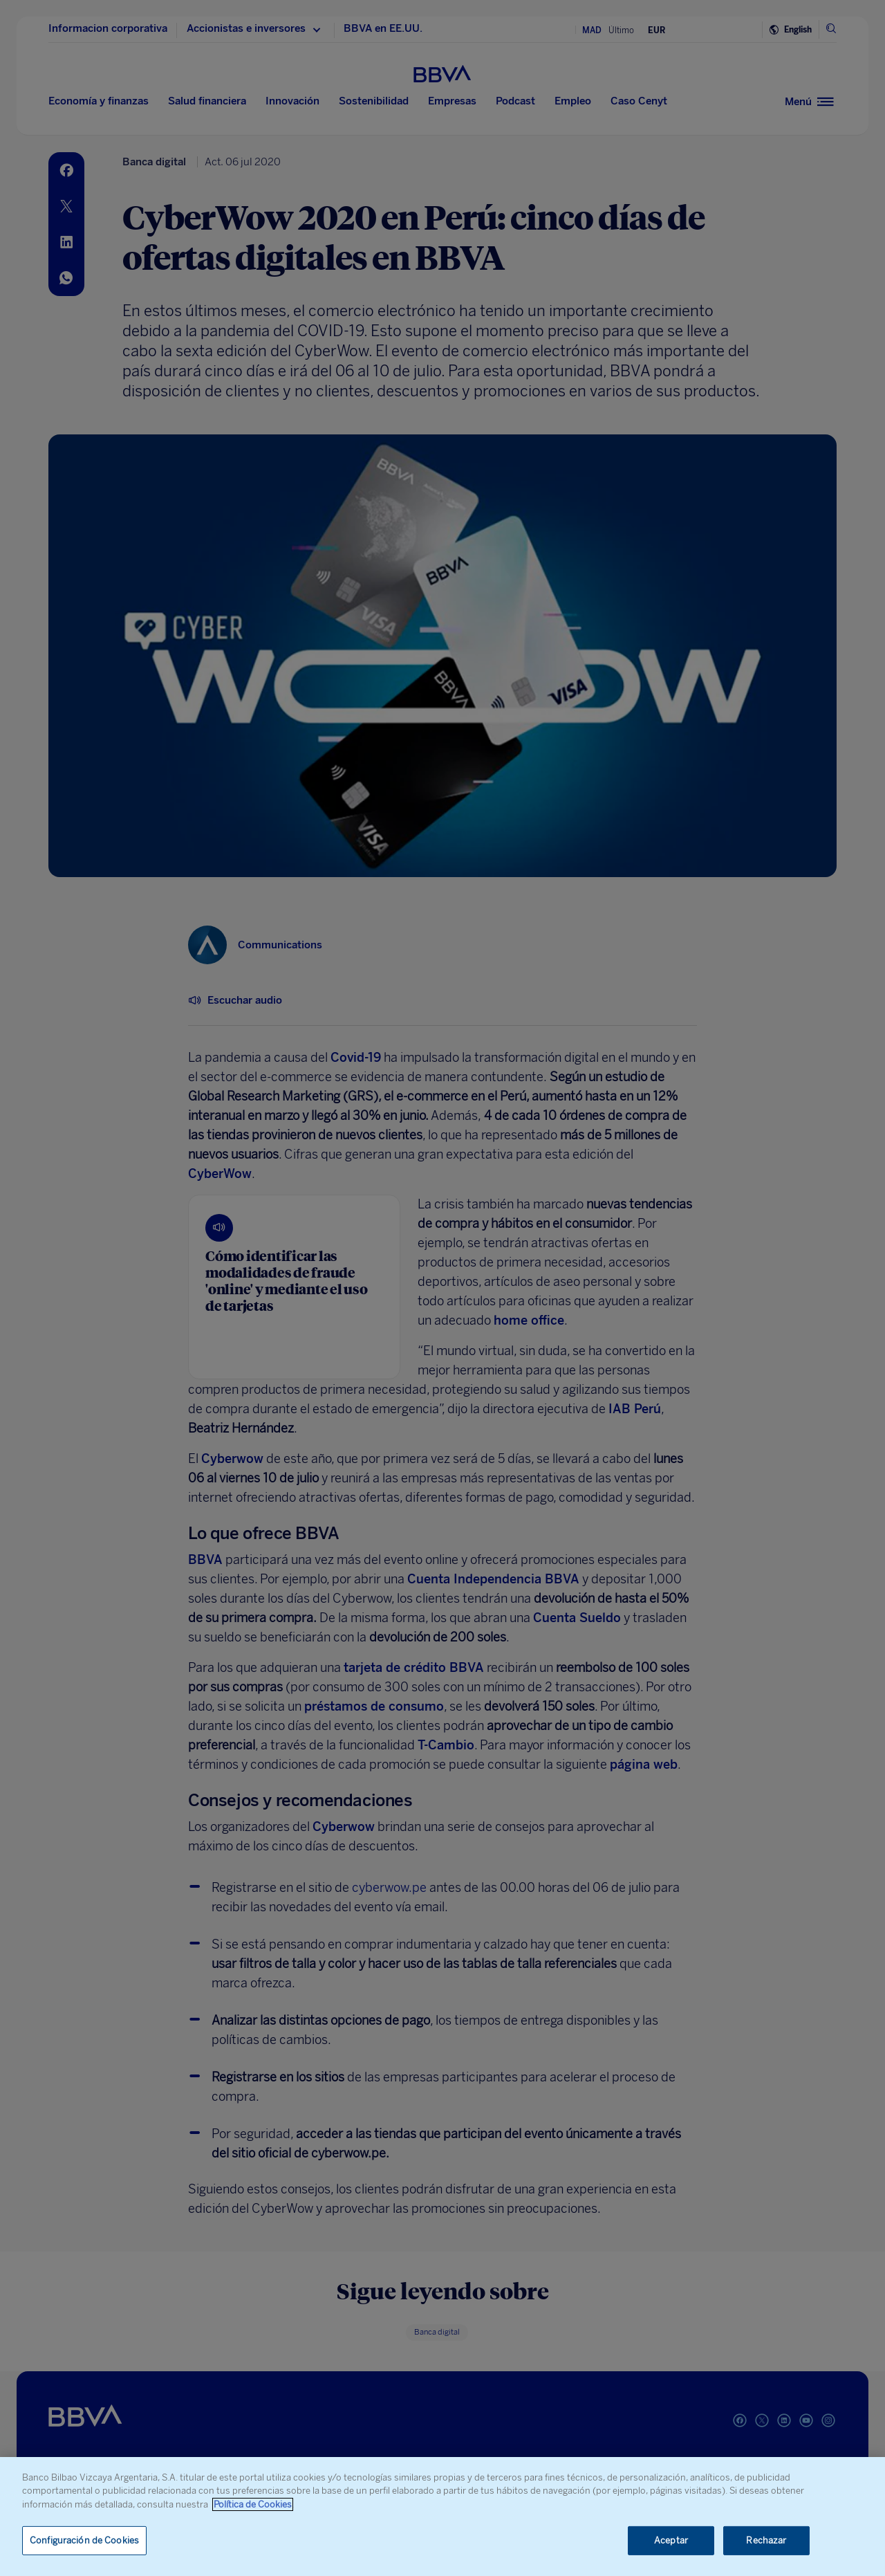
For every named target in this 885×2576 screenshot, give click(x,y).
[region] (442, 2516)
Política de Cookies (253, 2504)
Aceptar (671, 2540)
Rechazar (766, 2540)
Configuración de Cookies (84, 2540)
